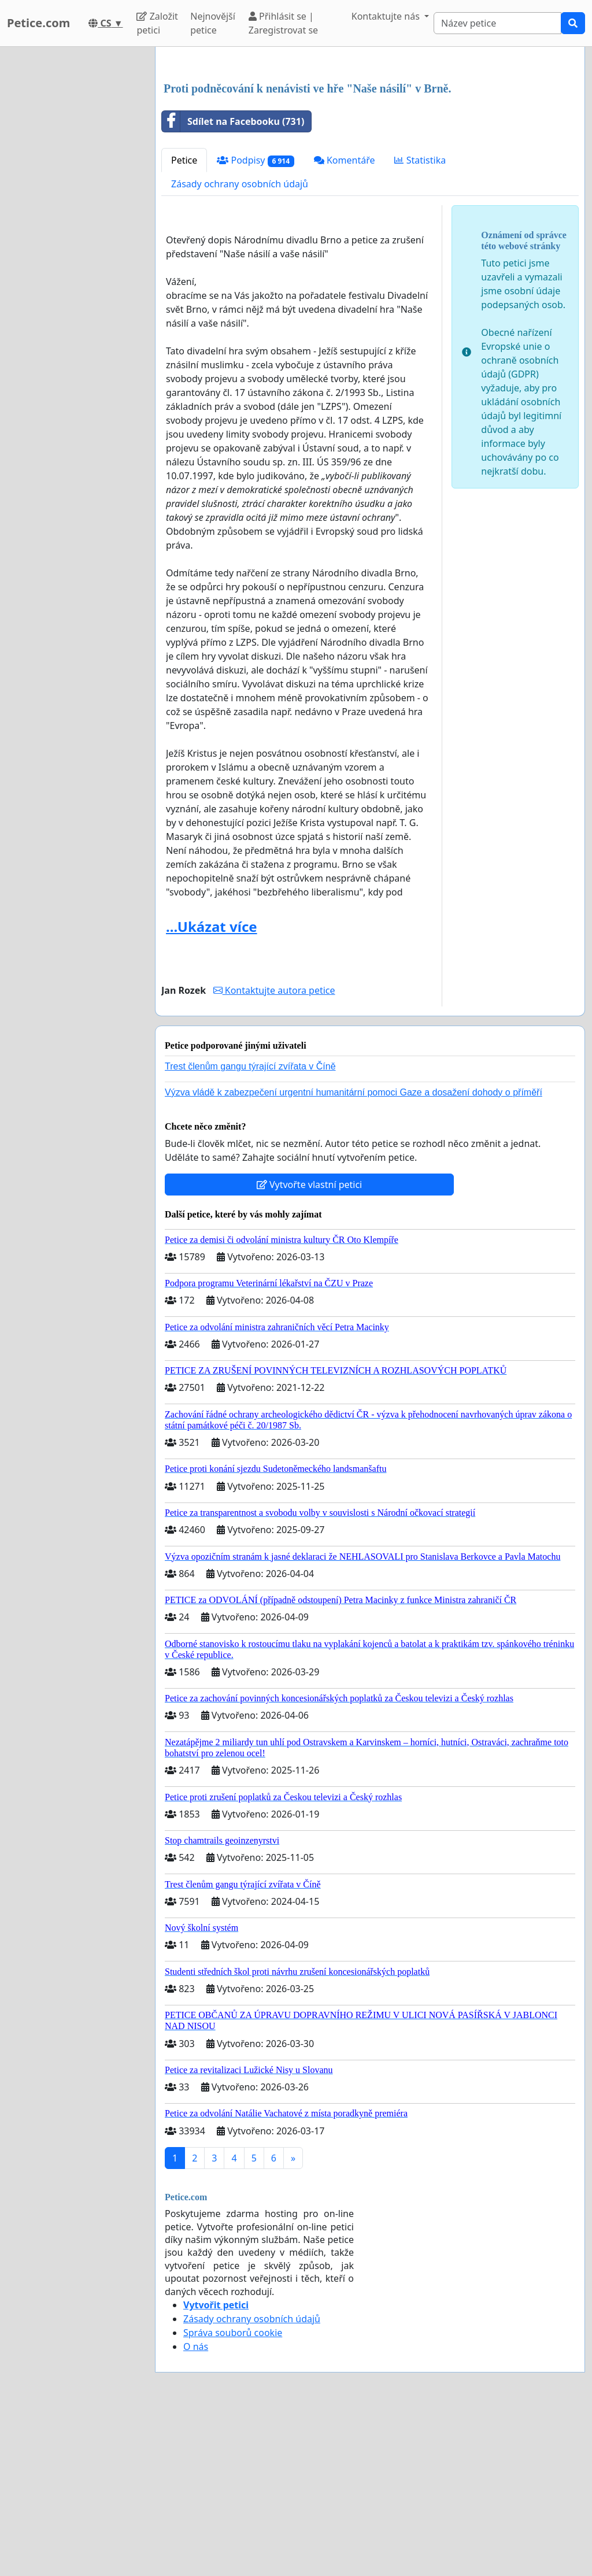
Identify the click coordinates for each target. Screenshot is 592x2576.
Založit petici (156, 23)
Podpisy (255, 322)
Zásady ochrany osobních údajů (239, 345)
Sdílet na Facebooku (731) (233, 283)
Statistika (420, 322)
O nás (195, 2508)
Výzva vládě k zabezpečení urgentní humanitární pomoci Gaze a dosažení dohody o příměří (353, 1254)
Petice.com (38, 23)
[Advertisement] (370, 146)
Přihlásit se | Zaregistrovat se (283, 23)
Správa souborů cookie (232, 2494)
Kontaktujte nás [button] (387, 16)
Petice (184, 322)
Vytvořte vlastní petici (309, 1346)
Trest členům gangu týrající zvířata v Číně (250, 1228)
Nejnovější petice (212, 23)
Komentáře (344, 322)
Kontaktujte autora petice (274, 1152)
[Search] (497, 23)
